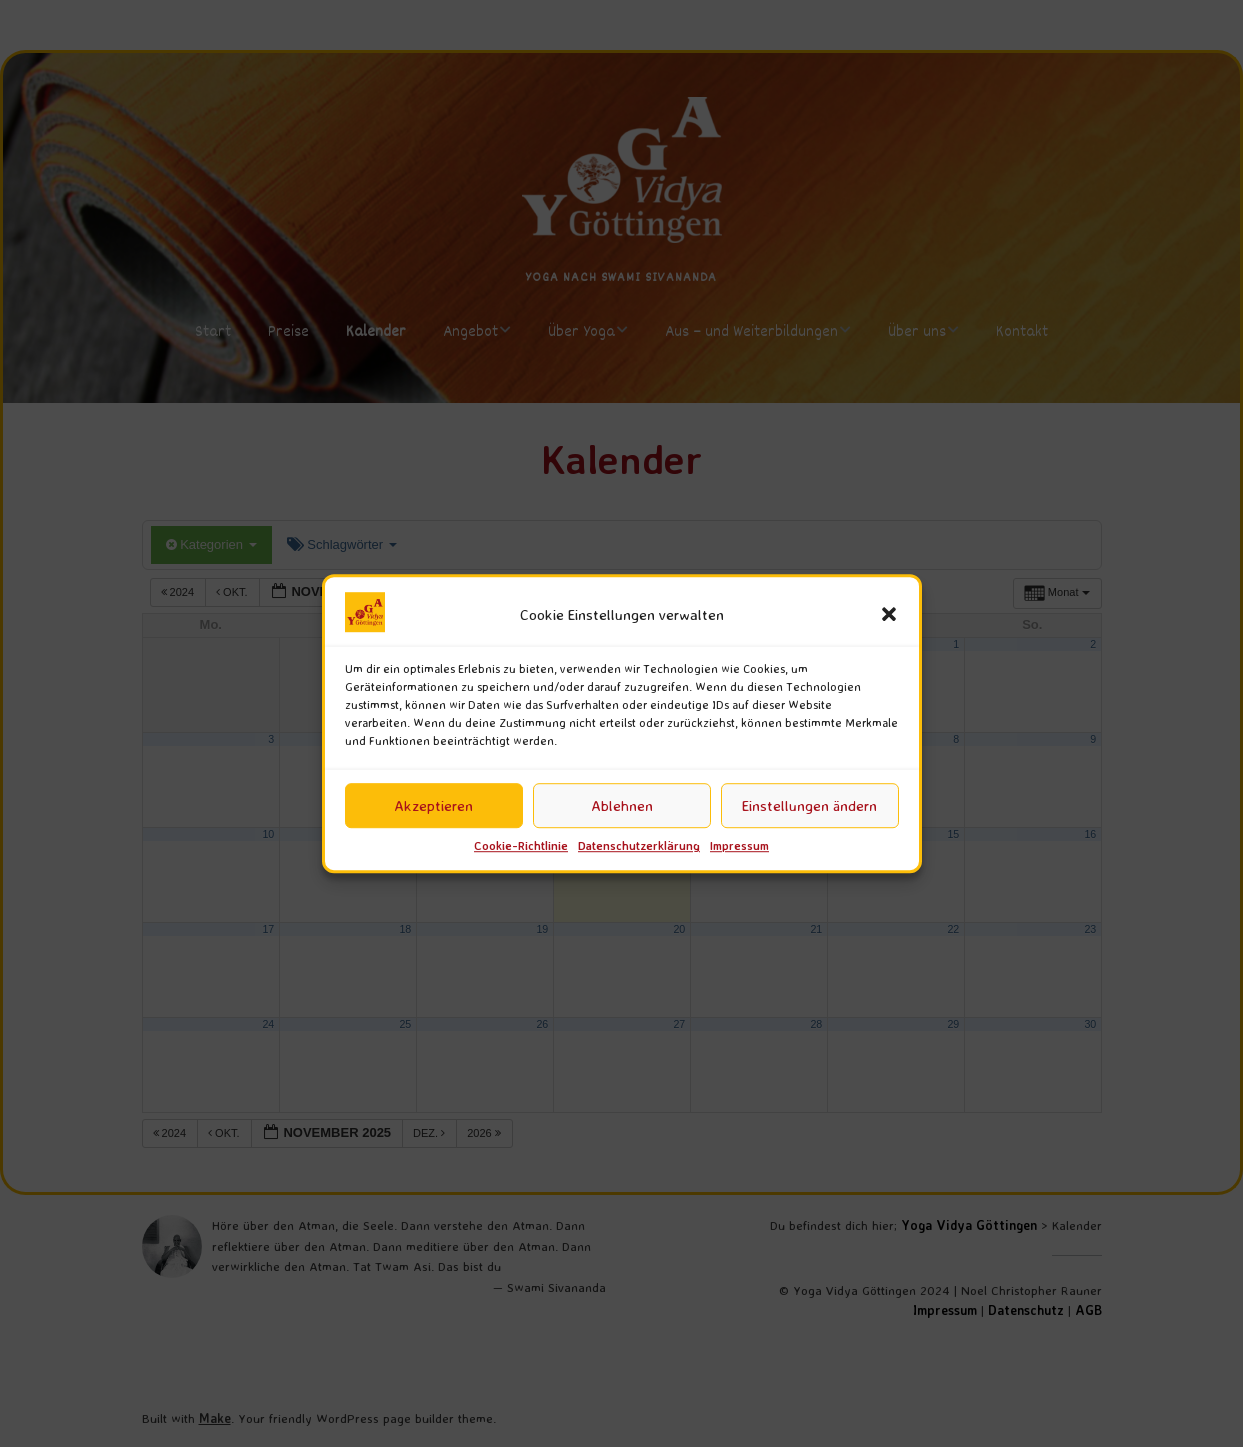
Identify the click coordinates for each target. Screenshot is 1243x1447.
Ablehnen (622, 805)
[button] (889, 615)
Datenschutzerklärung (639, 846)
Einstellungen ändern (809, 805)
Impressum (739, 846)
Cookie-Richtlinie (521, 846)
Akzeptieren (433, 805)
